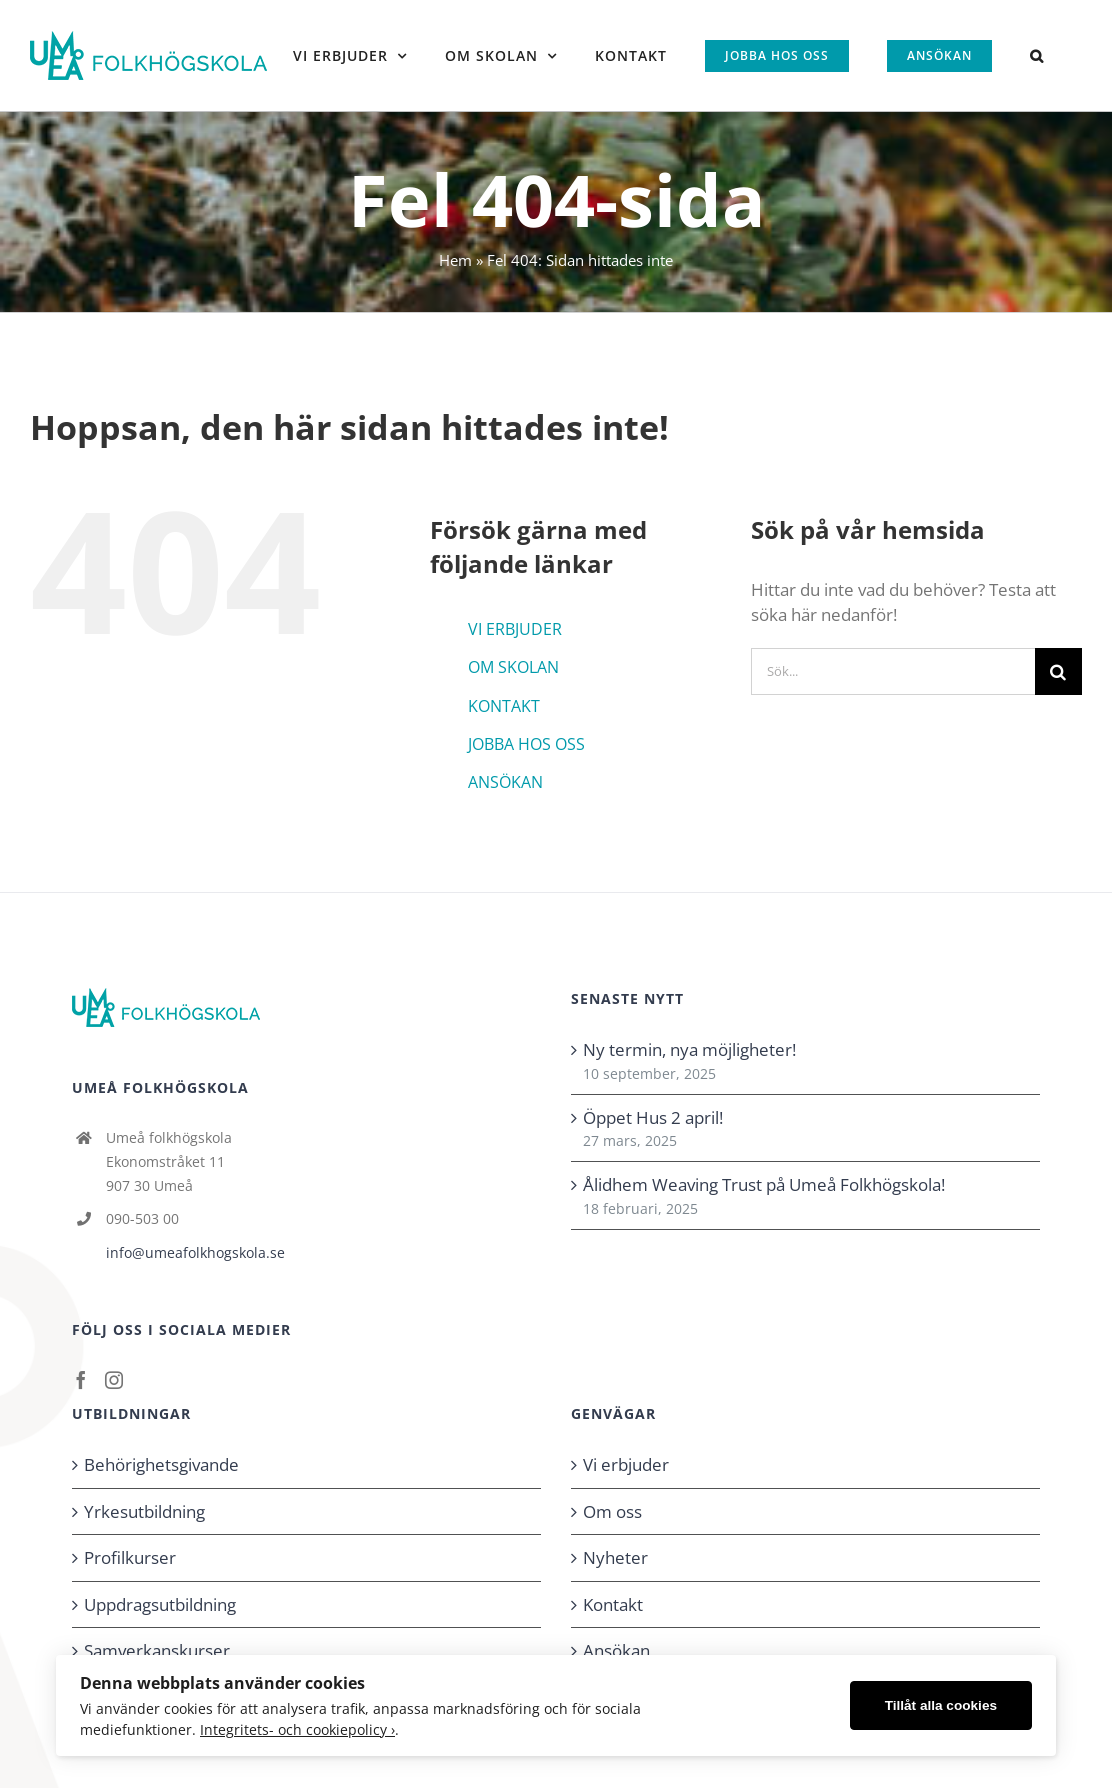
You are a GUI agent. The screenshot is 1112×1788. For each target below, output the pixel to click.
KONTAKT (504, 706)
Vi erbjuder (626, 1464)
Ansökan (616, 1650)
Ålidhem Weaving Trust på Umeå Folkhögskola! (764, 1184)
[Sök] (1058, 671)
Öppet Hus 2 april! (653, 1117)
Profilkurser (130, 1557)
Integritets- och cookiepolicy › (297, 1729)
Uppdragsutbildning (160, 1604)
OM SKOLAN (513, 667)
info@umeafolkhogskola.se (195, 1252)
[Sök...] (893, 671)
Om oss (612, 1511)
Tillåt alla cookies (941, 1705)
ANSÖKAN (505, 782)
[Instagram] (114, 1380)
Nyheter (615, 1557)
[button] (1037, 55)
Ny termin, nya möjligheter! (689, 1049)
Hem (455, 260)
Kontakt (613, 1604)
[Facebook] (81, 1380)
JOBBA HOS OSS (526, 744)
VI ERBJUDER (515, 629)
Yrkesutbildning (144, 1511)
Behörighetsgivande (161, 1464)
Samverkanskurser (157, 1650)
